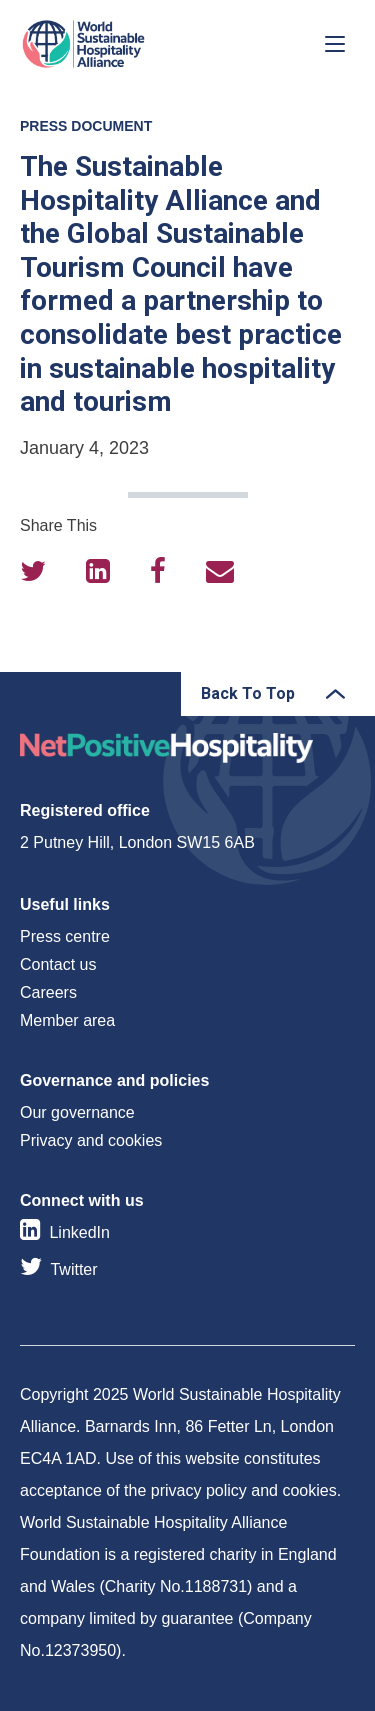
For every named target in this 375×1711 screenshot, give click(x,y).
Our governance (77, 1112)
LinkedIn (79, 1232)
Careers (48, 992)
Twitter (73, 1269)
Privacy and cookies (91, 1140)
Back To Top (248, 693)
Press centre (65, 936)
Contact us (58, 964)
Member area (67, 1020)
